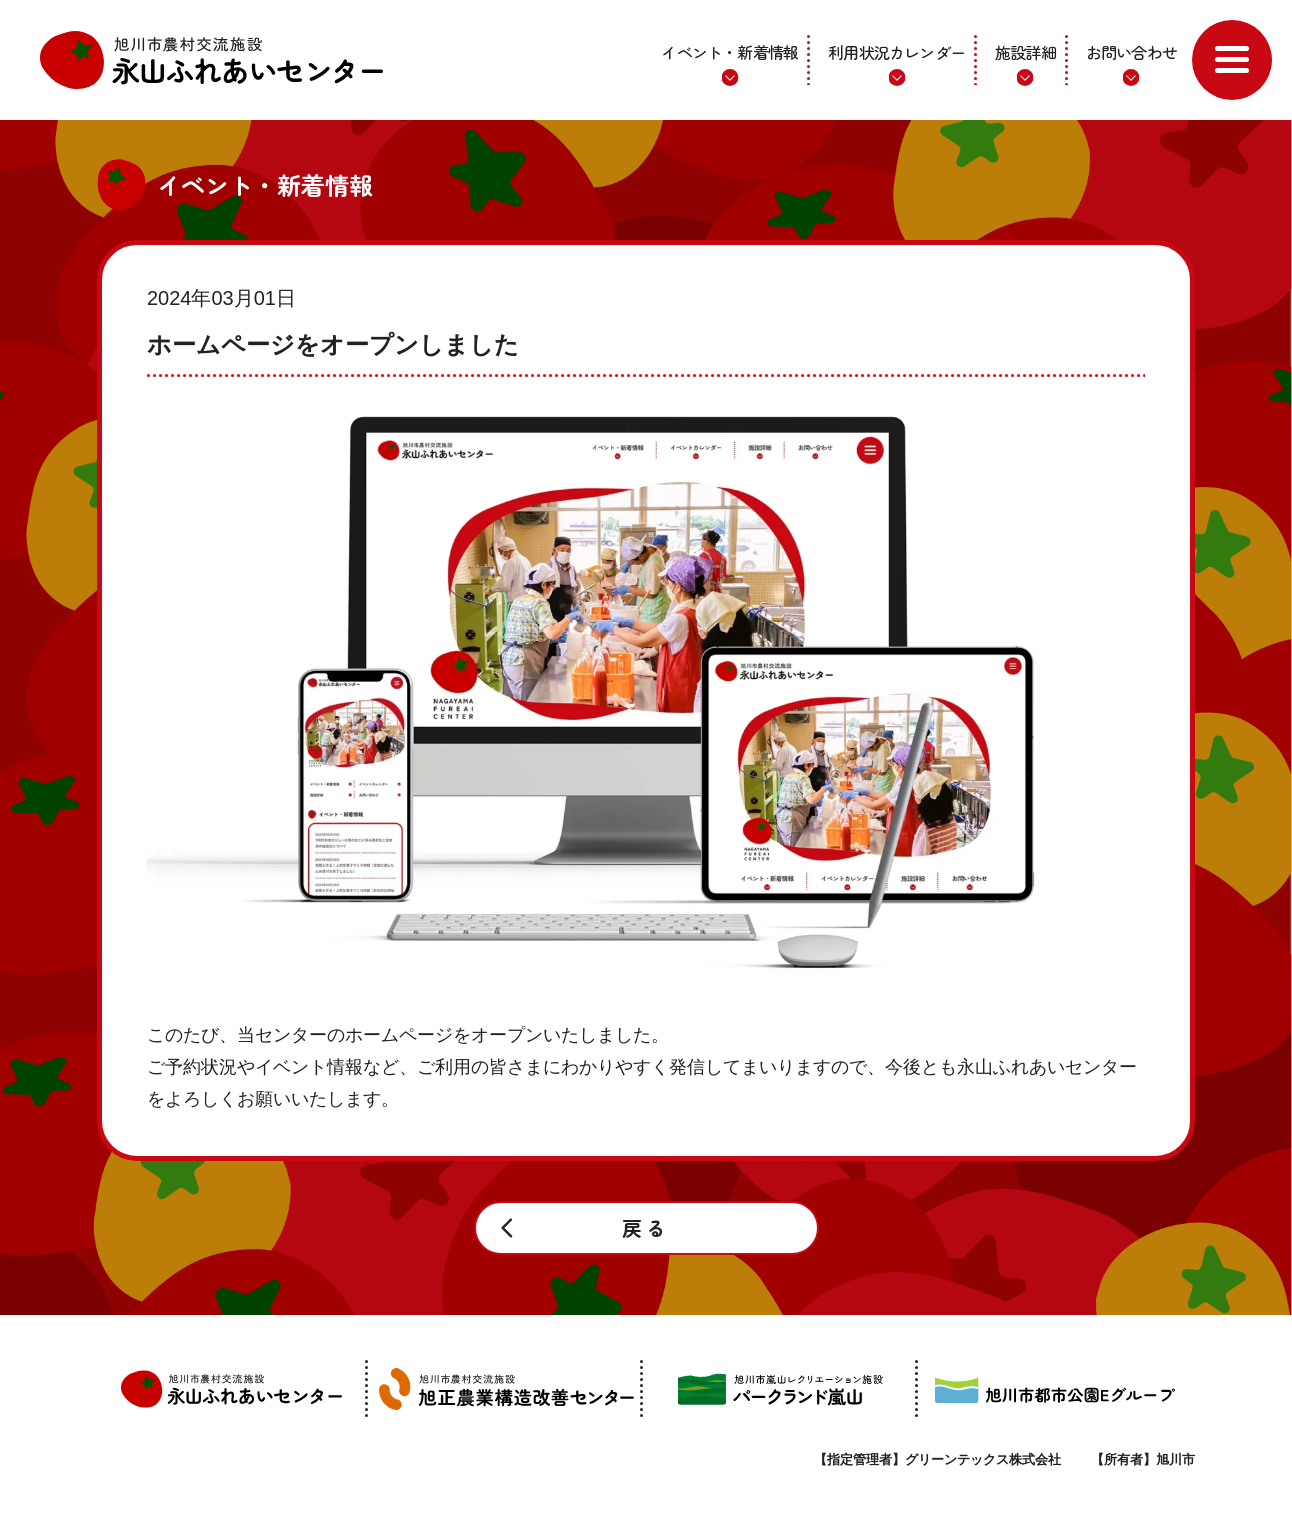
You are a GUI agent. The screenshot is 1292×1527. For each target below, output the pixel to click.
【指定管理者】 (937, 1459)
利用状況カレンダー (896, 52)
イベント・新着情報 (729, 52)
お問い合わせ (1131, 52)
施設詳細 (1025, 52)
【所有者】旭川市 (1143, 1459)
